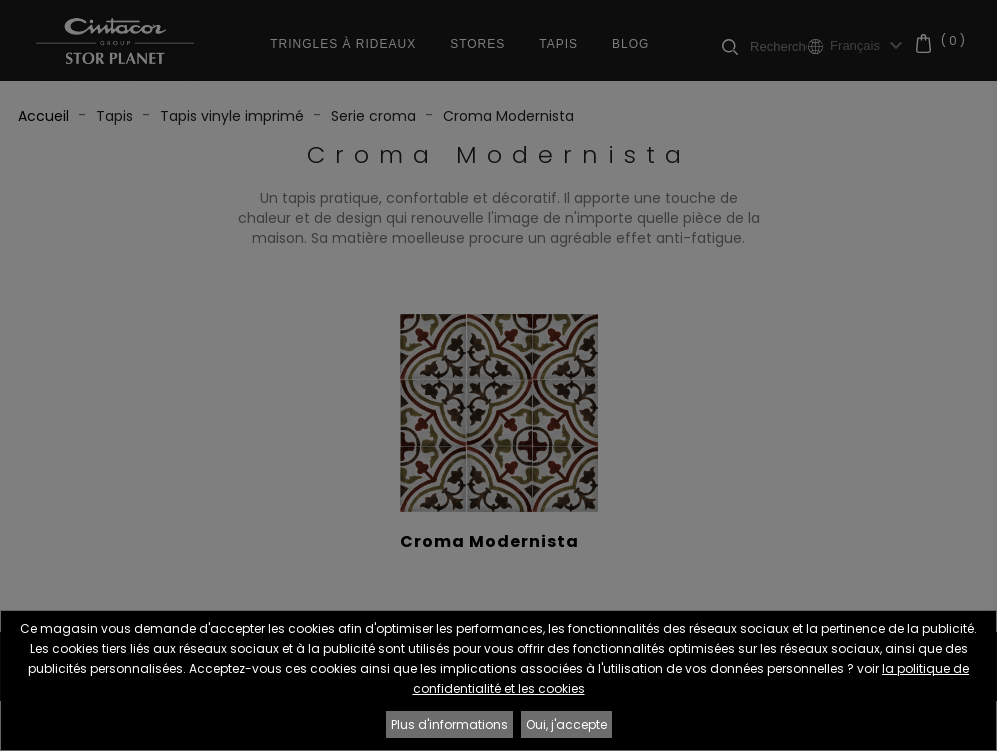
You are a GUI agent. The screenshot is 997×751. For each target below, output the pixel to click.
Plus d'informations (449, 724)
